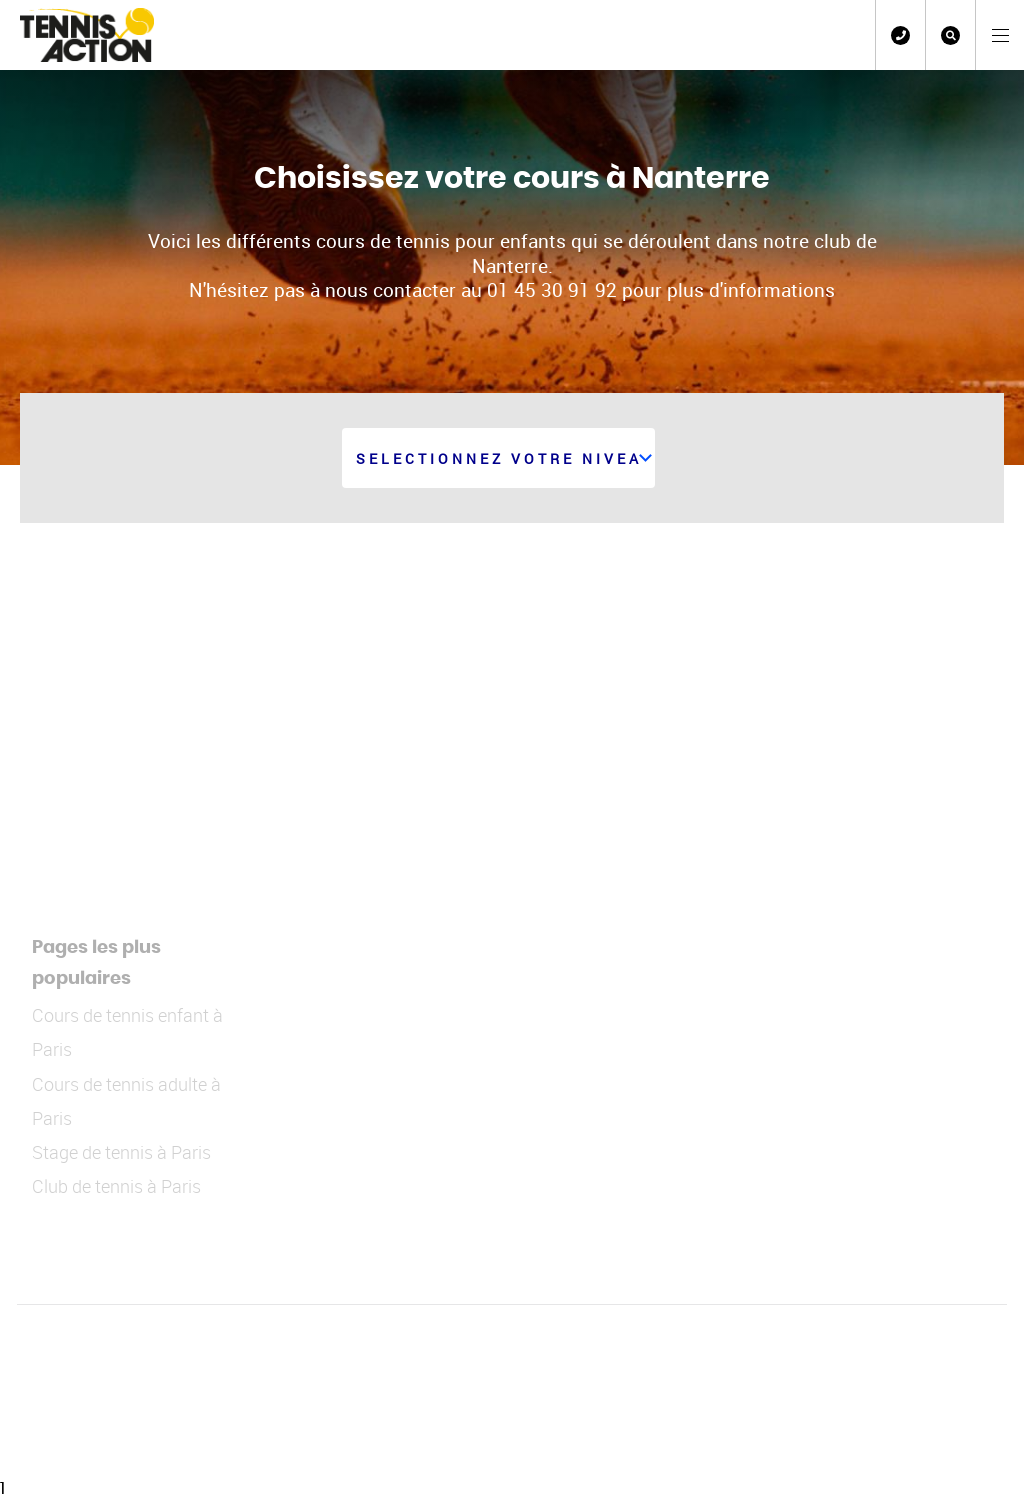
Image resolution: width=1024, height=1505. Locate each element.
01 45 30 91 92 (900, 35)
